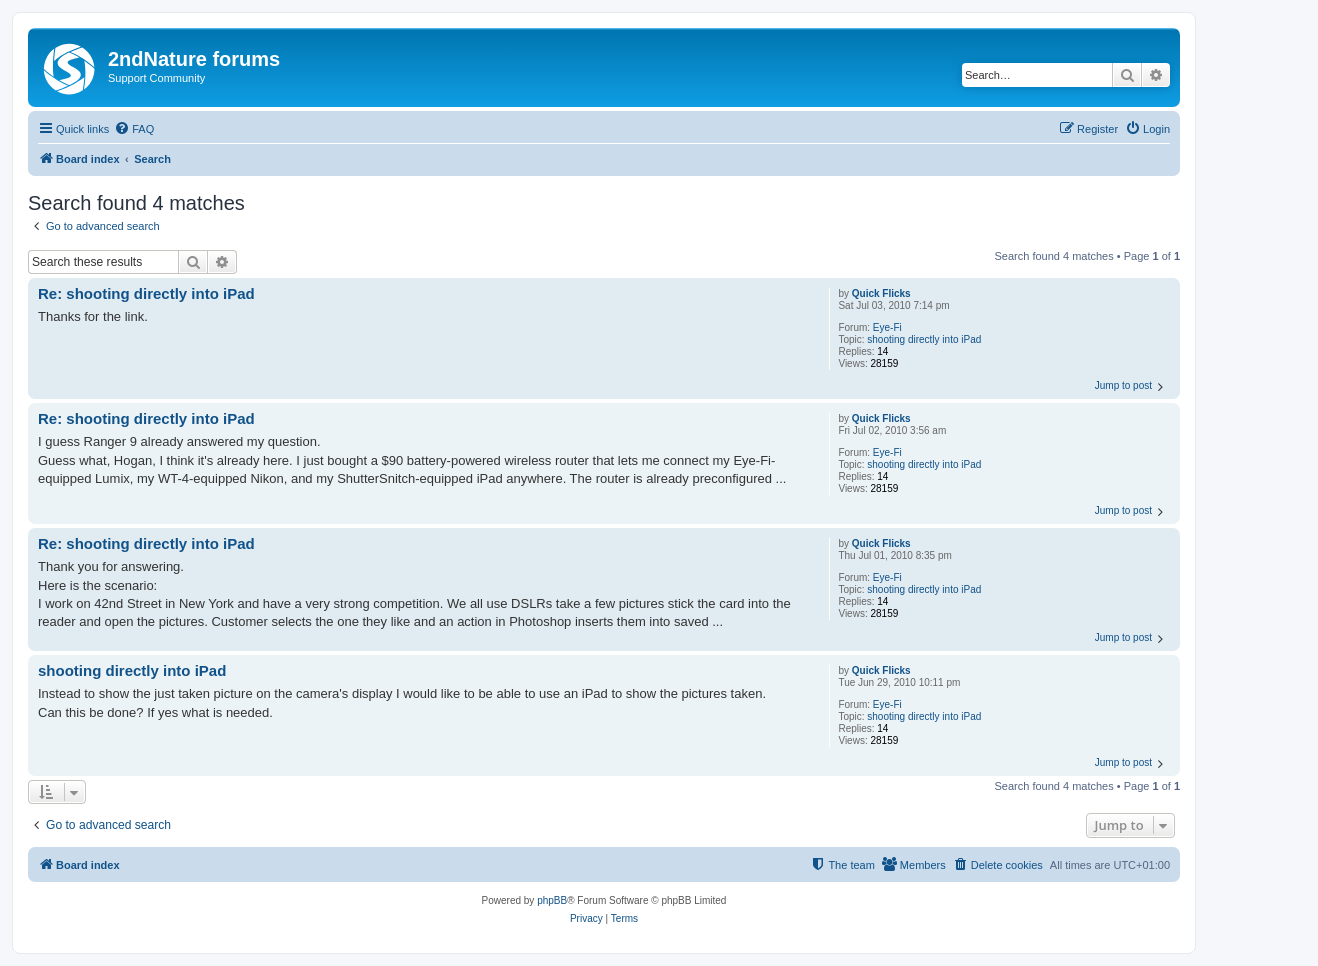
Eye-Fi (887, 327)
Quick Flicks (881, 293)
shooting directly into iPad (924, 339)
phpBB (552, 900)
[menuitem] (134, 129)
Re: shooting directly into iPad (146, 293)
